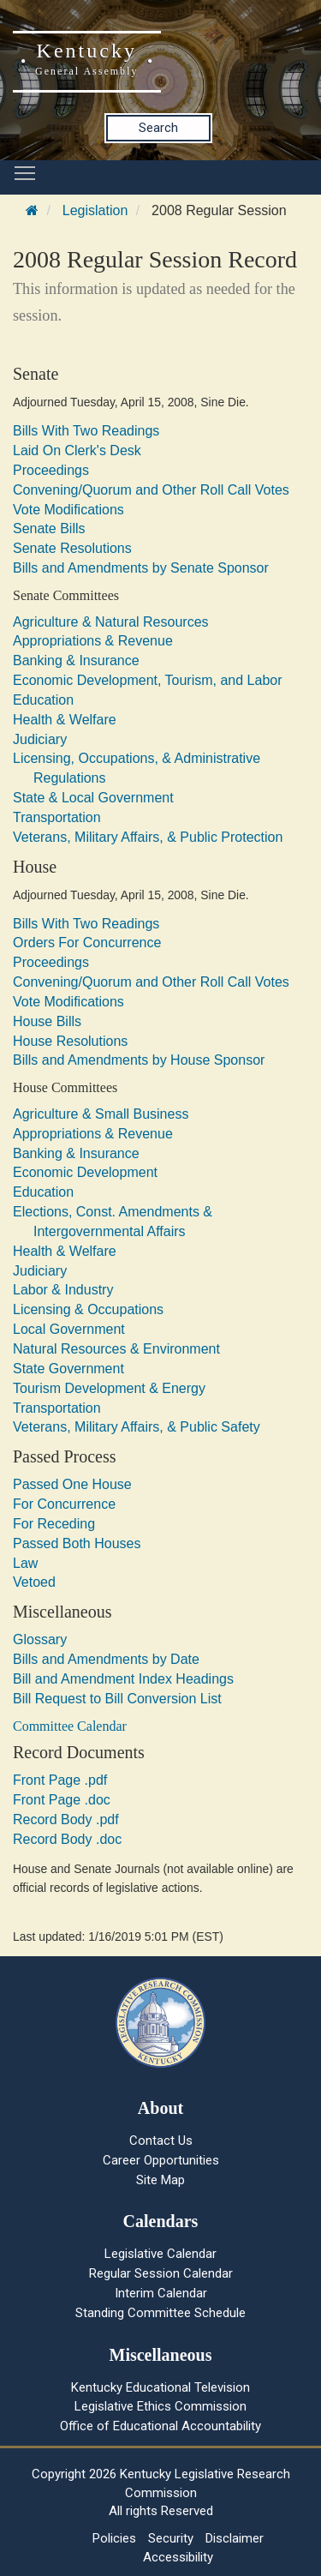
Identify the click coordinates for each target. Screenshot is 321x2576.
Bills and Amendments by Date (106, 1659)
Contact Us (161, 2140)
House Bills (47, 1021)
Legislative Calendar (160, 2253)
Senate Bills (49, 528)
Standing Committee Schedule (160, 2313)
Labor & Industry (63, 1289)
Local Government (69, 1329)
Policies (114, 2538)
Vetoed (34, 1582)
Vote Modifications (68, 509)
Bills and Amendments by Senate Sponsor (141, 568)
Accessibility (178, 2557)
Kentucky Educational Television (160, 2387)
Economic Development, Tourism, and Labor (147, 680)
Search (158, 127)
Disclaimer (234, 2538)
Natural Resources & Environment (116, 1349)
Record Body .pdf (66, 1819)
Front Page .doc (61, 1799)
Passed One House (72, 1484)
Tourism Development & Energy (109, 1388)
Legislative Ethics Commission (160, 2406)
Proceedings (51, 470)
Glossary (40, 1639)
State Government (68, 1368)
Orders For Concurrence (87, 942)
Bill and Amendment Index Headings (123, 1679)
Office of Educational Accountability (160, 2426)
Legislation (95, 210)
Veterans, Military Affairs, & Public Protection (147, 837)
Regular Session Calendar (161, 2273)
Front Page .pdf (60, 1780)
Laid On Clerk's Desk (77, 450)
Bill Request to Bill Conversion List (117, 1698)
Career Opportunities (161, 2160)
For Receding (54, 1523)
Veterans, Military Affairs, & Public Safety (136, 1427)
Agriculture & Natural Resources (111, 622)
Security (170, 2538)
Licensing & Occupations (88, 1309)
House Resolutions (70, 1041)
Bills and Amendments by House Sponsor (139, 1060)
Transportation (57, 817)
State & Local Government (93, 797)
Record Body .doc (67, 1839)
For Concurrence (64, 1504)
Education (43, 700)
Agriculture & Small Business (100, 1114)
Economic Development (85, 1172)
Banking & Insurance (76, 660)
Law (25, 1563)
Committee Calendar (70, 1726)
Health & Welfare (64, 719)
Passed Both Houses (76, 1543)
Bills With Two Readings (86, 430)
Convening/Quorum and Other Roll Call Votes (151, 490)
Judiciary (40, 739)
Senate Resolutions (72, 548)
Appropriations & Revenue (93, 640)
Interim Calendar (161, 2293)
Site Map (160, 2180)
